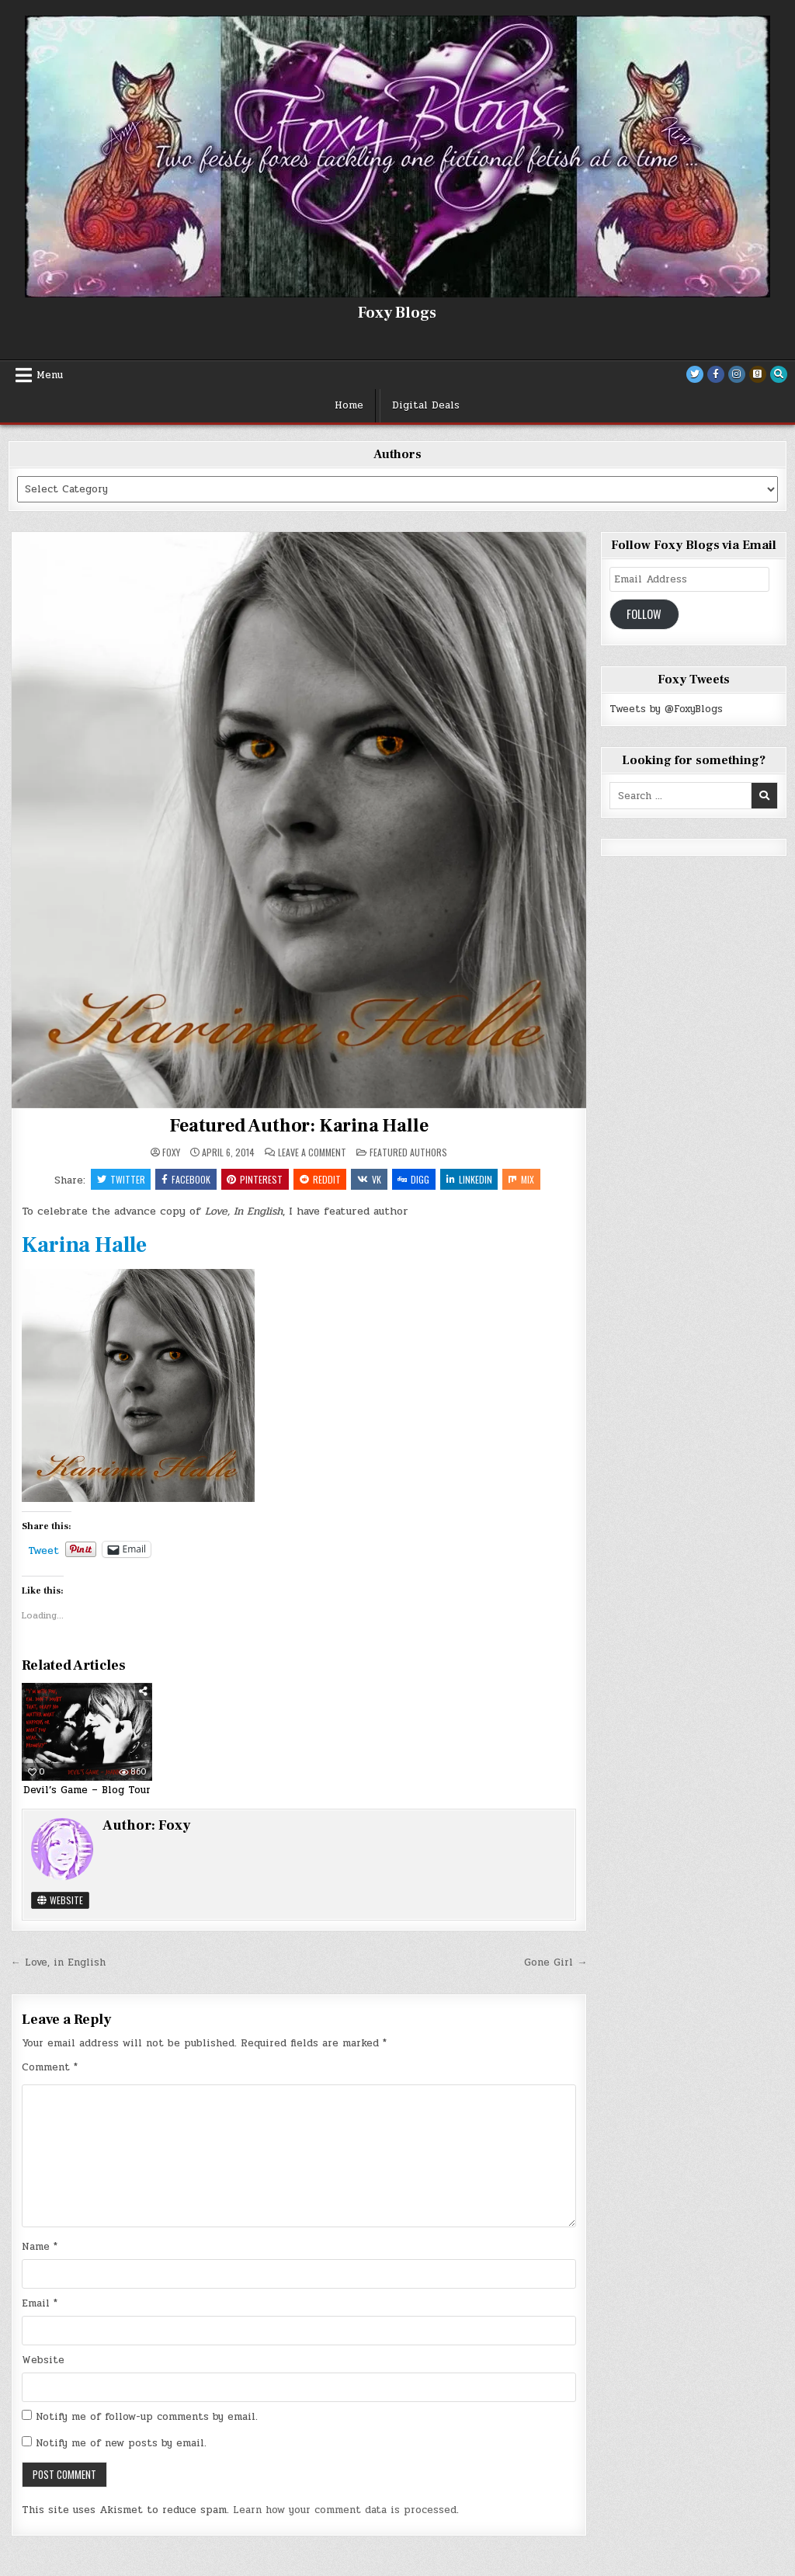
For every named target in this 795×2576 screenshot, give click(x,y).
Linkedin (470, 1179)
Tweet (43, 1549)
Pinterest (254, 1179)
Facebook (184, 1179)
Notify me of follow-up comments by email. (147, 2417)
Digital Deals (426, 405)
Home (349, 405)
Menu (49, 375)
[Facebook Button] (715, 374)
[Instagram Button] (736, 374)
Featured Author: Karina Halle (298, 1126)
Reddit (319, 1179)
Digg (414, 1179)
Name (39, 2247)
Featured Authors (408, 1152)
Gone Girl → (555, 1962)
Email (39, 2304)
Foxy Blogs (397, 313)
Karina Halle (84, 1246)
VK (369, 1179)
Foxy (171, 1152)
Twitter (119, 1179)
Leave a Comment (312, 1152)
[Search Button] (778, 374)
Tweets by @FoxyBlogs (666, 709)
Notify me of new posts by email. (121, 2444)
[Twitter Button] (694, 374)
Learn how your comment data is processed (345, 2511)
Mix (523, 1179)
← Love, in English (58, 1962)
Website (60, 1900)
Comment (50, 2068)
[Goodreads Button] (757, 374)
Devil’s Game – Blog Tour (87, 1791)
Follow (644, 614)
